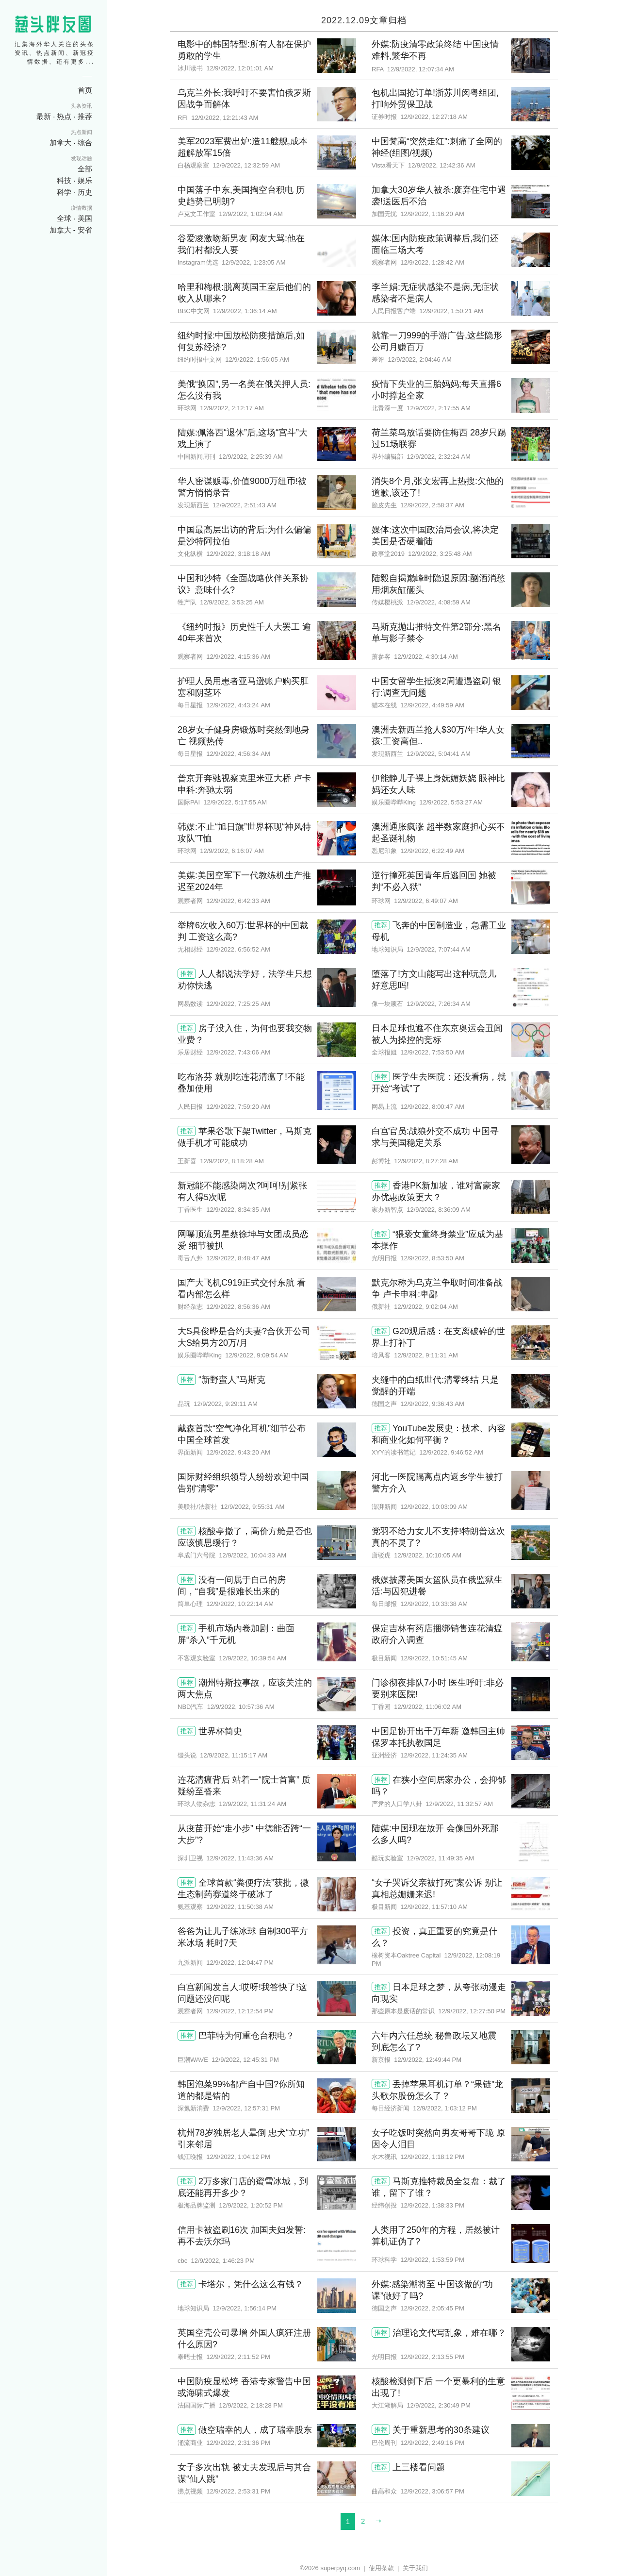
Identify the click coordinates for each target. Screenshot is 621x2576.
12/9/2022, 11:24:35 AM (434, 1755)
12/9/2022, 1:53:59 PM (432, 2259)
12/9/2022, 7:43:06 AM (238, 1052)
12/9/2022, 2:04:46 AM (420, 359)
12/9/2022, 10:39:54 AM (252, 1658)
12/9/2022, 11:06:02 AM (427, 1706)
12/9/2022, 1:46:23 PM (223, 2260)
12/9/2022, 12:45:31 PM (245, 2059)
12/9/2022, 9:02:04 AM (426, 1306)
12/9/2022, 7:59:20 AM (238, 1106)
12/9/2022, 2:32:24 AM (439, 456)
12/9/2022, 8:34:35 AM (238, 1209)
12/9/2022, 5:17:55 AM (235, 802)
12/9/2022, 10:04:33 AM (252, 1555)
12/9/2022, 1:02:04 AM (251, 213)
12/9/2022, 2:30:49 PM (439, 2405)
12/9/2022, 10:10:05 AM (427, 1555)
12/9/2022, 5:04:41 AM (439, 753)
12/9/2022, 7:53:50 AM (432, 1052)
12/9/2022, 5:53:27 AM (451, 802)
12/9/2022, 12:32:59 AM (246, 165)
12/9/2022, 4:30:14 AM (426, 656)
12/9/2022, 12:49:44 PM (427, 2059)
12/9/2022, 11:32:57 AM (459, 1803)
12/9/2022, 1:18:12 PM (432, 2156)
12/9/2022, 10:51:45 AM (434, 1658)
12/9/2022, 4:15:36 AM (238, 656)
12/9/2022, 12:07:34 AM (420, 69)
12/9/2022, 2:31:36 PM (238, 2442)
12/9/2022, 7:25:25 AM (238, 1003)
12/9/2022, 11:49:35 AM (440, 1858)
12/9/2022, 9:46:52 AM (451, 1452)
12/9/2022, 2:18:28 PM (251, 2405)
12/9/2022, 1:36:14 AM (245, 311)
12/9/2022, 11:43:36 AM (240, 1858)
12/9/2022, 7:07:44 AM (439, 949)
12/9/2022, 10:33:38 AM (434, 1603)
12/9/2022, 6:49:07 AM (426, 900)
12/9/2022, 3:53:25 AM (232, 602)
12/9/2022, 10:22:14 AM (240, 1603)
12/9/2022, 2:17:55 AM (439, 408)
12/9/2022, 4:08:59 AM (439, 602)
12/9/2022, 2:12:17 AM (232, 408)
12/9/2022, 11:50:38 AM (240, 1906)
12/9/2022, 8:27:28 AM (426, 1161)
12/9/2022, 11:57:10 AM (434, 1906)
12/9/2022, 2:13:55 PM (432, 2356)
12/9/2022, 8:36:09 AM (439, 1209)
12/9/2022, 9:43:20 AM (238, 1452)
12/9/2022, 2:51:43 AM (244, 505)
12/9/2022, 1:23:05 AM (254, 262)
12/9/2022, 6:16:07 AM (232, 850)
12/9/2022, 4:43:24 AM (238, 705)
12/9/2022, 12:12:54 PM (240, 2011)
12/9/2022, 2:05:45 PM (432, 2308)
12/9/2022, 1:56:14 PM (244, 2308)
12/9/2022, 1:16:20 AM (432, 213)
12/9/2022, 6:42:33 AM (238, 900)
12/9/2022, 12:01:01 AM (240, 68)
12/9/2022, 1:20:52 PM (251, 2205)
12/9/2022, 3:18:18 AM (238, 553)
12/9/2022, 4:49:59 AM (432, 705)
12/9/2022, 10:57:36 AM (241, 1706)
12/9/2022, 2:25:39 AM (251, 456)
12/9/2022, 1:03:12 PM (445, 2108)
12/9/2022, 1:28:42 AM (432, 262)
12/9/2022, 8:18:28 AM (232, 1161)
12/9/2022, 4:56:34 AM (238, 753)
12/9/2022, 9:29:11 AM (226, 1403)
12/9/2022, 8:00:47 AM (432, 1106)
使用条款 (381, 2568)
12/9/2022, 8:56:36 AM (238, 1306)
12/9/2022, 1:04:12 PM (238, 2156)
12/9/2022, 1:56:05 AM (257, 359)
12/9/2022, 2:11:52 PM (238, 2356)
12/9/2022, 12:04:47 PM (240, 1962)
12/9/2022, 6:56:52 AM (238, 949)
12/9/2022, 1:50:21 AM (451, 311)
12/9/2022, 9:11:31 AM (426, 1355)
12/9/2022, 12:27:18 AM (434, 116)
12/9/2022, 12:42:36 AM (441, 165)
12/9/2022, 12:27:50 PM (472, 2011)
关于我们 (415, 2568)
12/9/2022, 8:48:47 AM (238, 1258)
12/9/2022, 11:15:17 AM (233, 1755)
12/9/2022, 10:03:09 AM (434, 1506)
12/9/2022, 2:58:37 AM (432, 505)
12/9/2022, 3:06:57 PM (432, 2491)
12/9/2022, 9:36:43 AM (432, 1403)
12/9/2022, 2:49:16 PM (432, 2442)
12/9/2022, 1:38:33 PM (432, 2205)
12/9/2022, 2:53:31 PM (238, 2491)
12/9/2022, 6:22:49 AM (432, 850)
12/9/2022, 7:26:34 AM (439, 1003)
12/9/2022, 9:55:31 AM (253, 1506)
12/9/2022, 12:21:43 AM (224, 117)
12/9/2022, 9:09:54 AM (257, 1355)
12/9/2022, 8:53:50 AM (432, 1258)
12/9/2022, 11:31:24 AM (252, 1803)
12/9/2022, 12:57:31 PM (246, 2108)
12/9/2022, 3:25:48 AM (440, 553)
